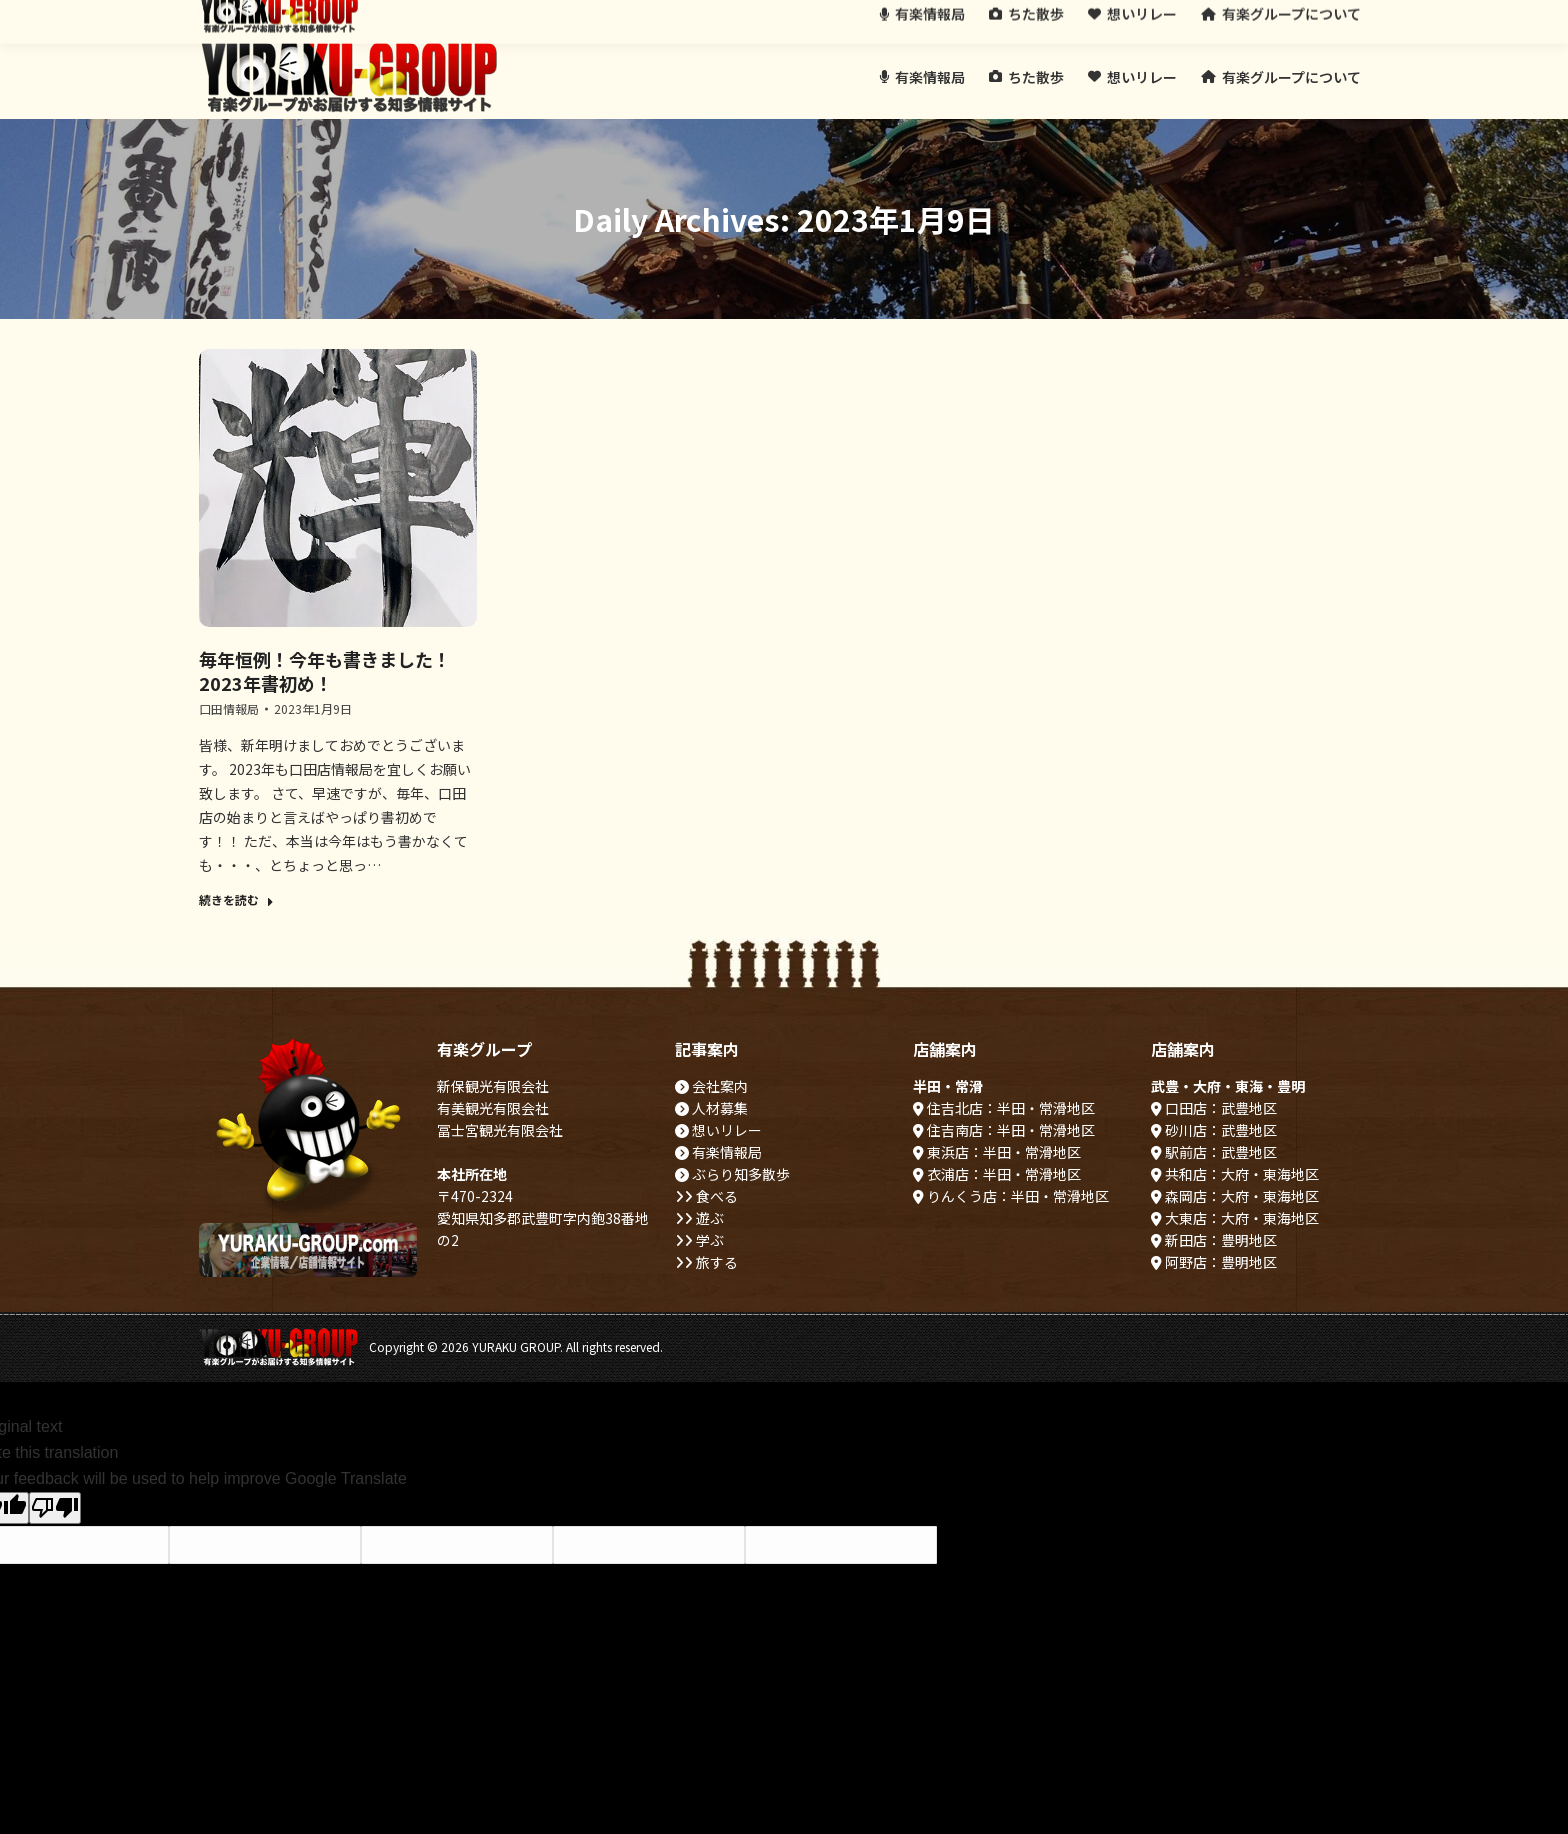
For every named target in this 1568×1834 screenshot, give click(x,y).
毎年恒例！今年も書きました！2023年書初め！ (325, 671)
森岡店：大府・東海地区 (1235, 1196)
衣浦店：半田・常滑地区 (997, 1174)
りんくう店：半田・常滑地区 (1011, 1196)
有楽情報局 (718, 1152)
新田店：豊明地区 (1214, 1240)
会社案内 (711, 1086)
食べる (706, 1196)
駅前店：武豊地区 (1214, 1152)
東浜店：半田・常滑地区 (997, 1152)
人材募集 (711, 1108)
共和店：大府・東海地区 (1235, 1174)
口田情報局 (229, 708)
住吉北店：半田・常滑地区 (1004, 1108)
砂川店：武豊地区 (1214, 1130)
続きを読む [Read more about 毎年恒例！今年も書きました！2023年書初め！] (236, 900)
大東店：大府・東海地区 (1235, 1218)
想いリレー (718, 1130)
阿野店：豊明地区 (1214, 1262)
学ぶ (699, 1240)
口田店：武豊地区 (1214, 1108)
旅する (706, 1262)
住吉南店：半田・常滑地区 (1004, 1130)
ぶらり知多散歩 (732, 1174)
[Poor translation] (55, 1508)
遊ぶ (699, 1218)
